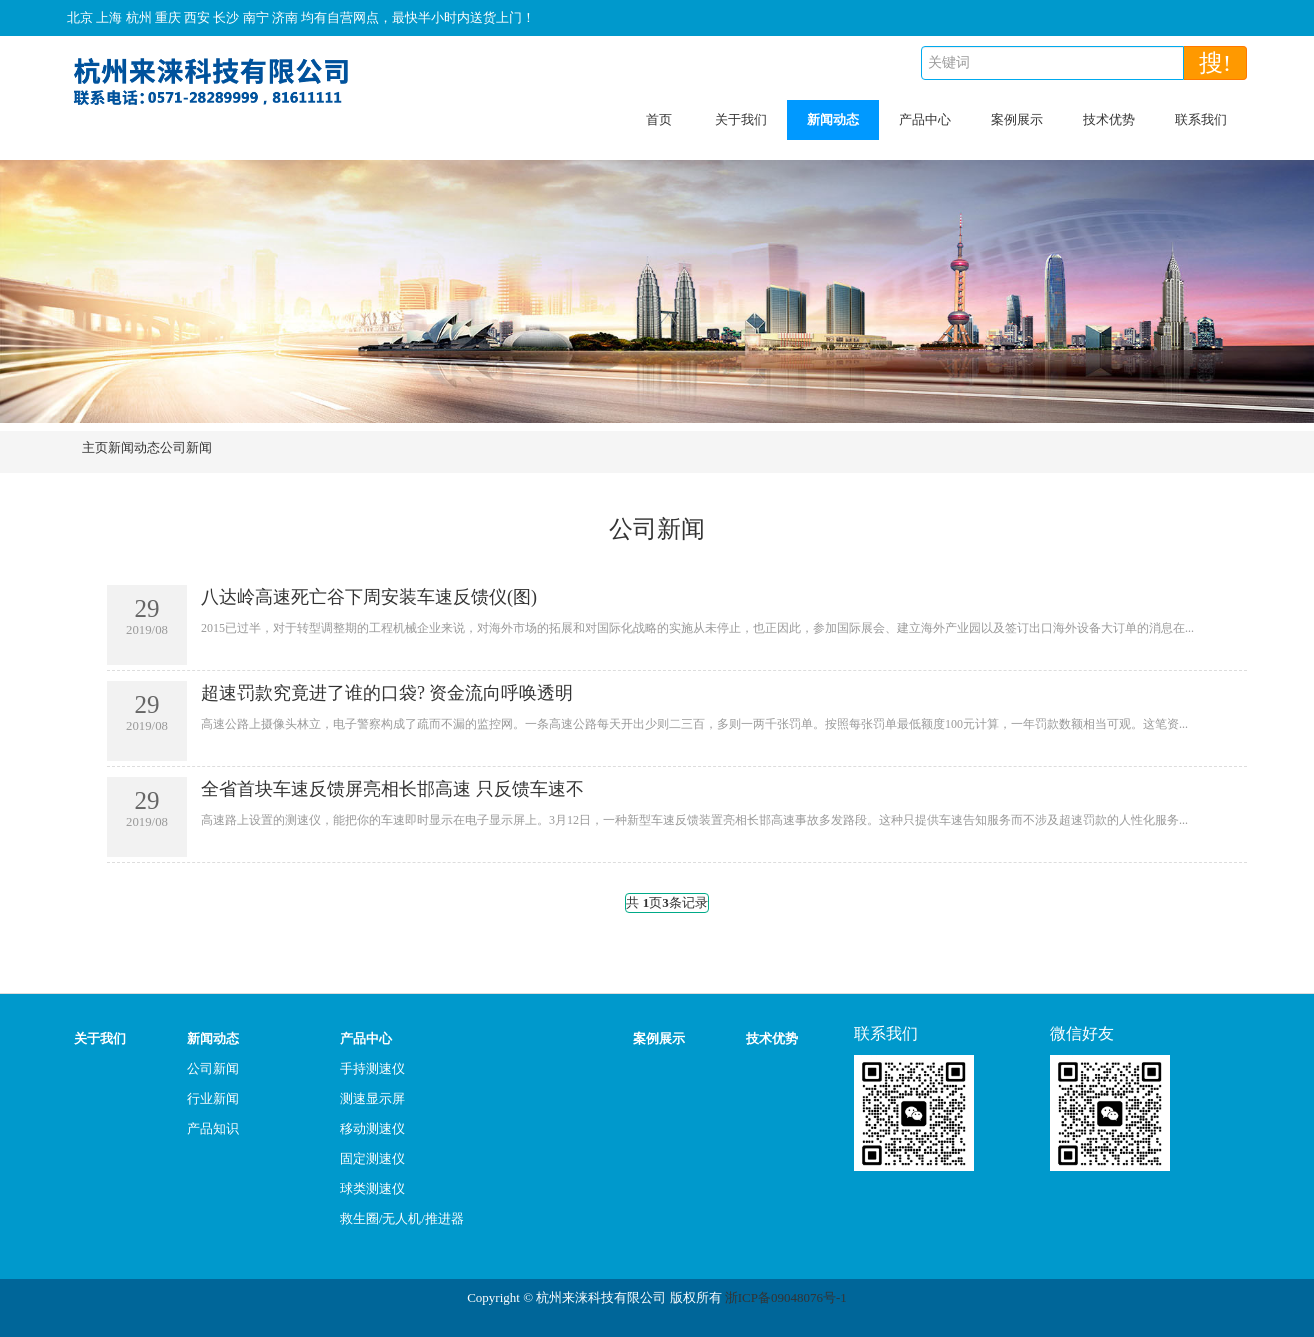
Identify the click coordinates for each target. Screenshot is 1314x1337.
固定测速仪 (372, 1158)
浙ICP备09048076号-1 (786, 1297)
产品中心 (925, 119)
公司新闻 (186, 447)
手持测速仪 (372, 1068)
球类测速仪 (372, 1188)
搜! (1215, 63)
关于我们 (741, 119)
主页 (95, 447)
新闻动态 (833, 119)
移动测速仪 (372, 1128)
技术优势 (1109, 119)
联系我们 (1201, 119)
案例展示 (1017, 119)
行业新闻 (213, 1098)
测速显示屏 (372, 1098)
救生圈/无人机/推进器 (402, 1218)
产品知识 (213, 1128)
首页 (659, 119)
